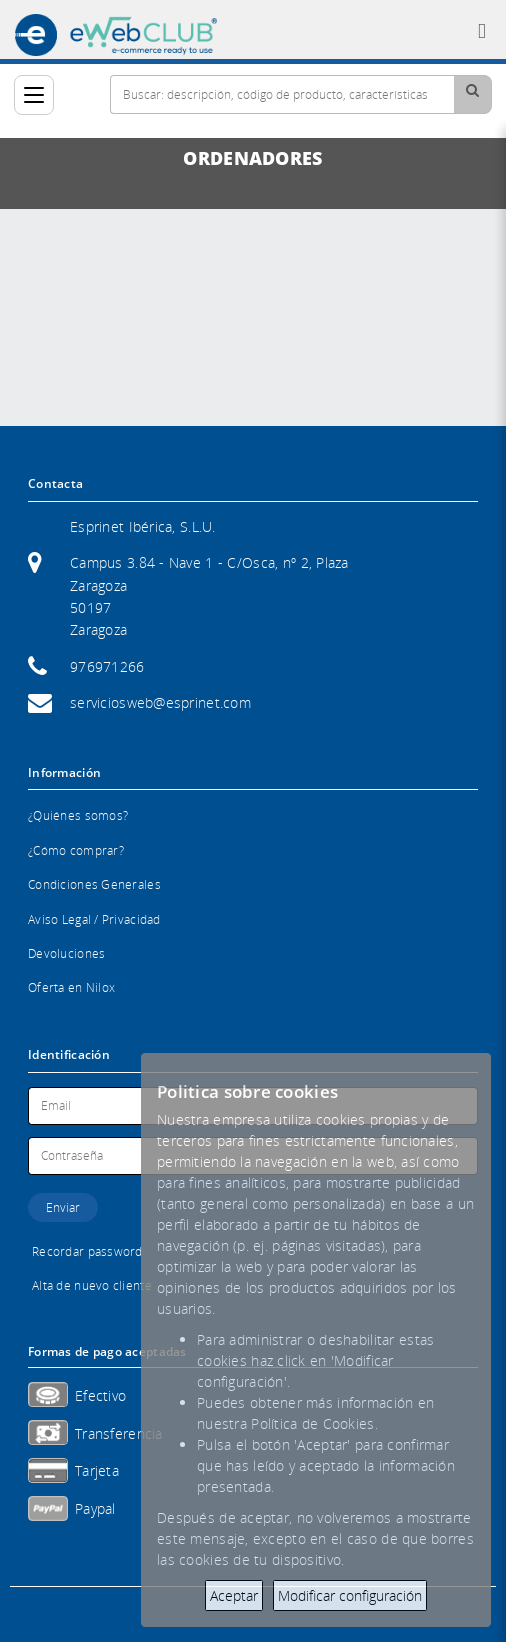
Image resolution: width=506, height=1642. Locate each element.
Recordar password (87, 1251)
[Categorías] (34, 95)
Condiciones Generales (94, 884)
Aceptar (234, 1595)
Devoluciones (66, 953)
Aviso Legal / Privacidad (94, 919)
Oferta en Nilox (71, 987)
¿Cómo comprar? (76, 850)
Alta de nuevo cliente (92, 1285)
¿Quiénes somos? (78, 815)
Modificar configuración (350, 1595)
